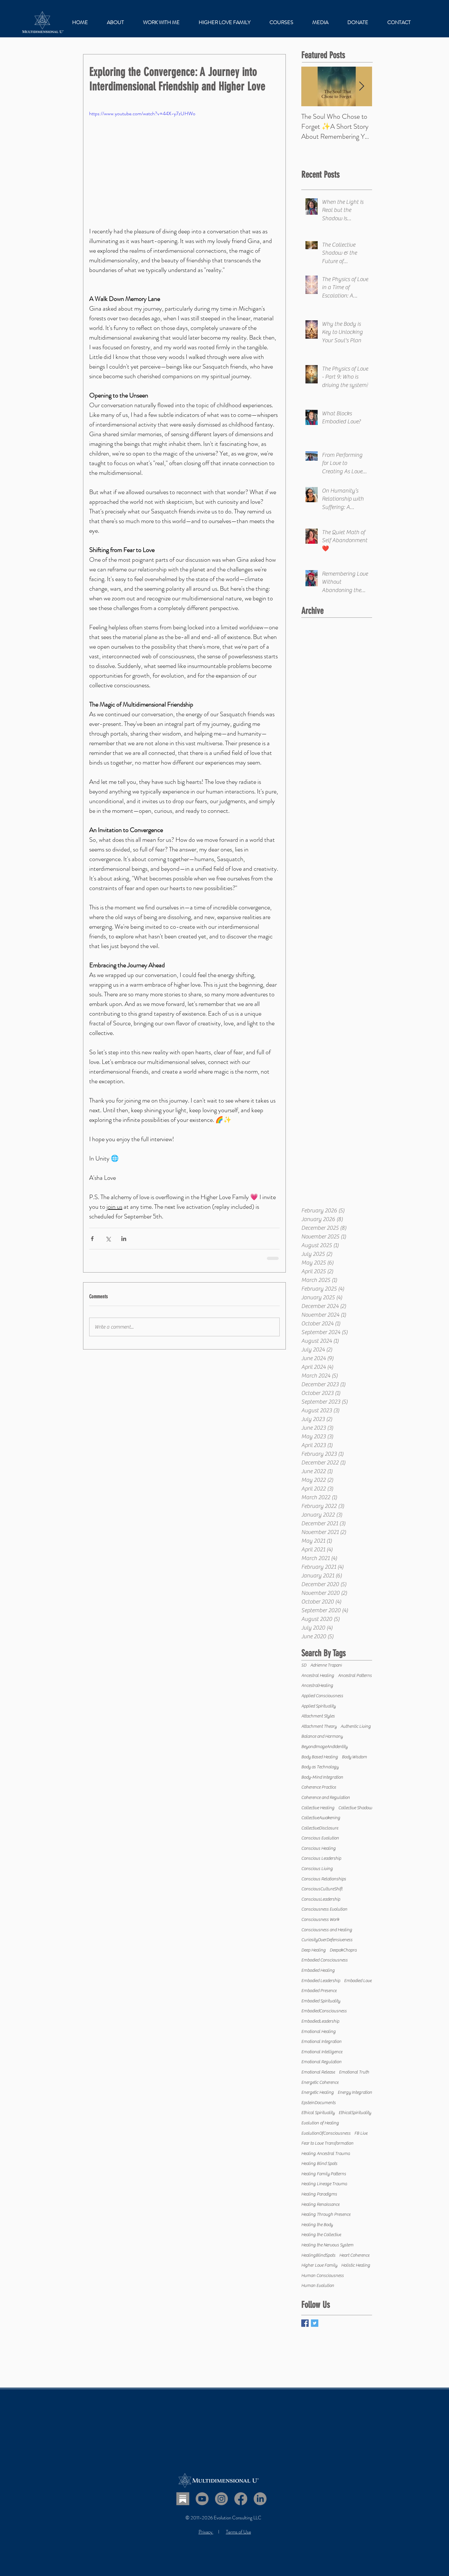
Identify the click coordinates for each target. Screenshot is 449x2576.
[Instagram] (221, 2498)
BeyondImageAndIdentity (324, 1746)
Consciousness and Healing (326, 1929)
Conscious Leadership (321, 1858)
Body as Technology (320, 1767)
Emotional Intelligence (321, 2051)
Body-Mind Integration (322, 1777)
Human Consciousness (322, 2275)
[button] (161, 22)
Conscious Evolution (320, 1838)
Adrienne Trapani (326, 1665)
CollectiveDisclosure (319, 1828)
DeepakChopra (343, 1950)
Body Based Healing (319, 1757)
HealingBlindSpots (318, 2255)
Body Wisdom (354, 1757)
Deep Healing (313, 1950)
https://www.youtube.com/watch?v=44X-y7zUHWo (142, 113)
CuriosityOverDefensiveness (326, 1939)
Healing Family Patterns (323, 2173)
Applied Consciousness (322, 1695)
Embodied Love (358, 1980)
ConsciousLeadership (320, 1899)
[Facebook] (240, 2498)
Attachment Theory (319, 1726)
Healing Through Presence (326, 2214)
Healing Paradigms (319, 2194)
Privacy (206, 2531)
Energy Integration (355, 2092)
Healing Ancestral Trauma (325, 2153)
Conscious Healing (318, 1848)
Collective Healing (317, 1807)
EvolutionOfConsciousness (326, 2133)
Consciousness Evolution (324, 1909)
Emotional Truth (354, 2072)
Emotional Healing (318, 2031)
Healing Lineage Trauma (324, 2183)
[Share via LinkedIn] (124, 1239)
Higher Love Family (319, 2265)
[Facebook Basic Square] (305, 2323)
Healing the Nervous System (327, 2245)
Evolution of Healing (320, 2123)
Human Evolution (317, 2285)
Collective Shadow (355, 1807)
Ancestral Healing (317, 1675)
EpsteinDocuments (318, 2102)
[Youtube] (202, 2498)
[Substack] (182, 2498)
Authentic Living (356, 1726)
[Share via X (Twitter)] (108, 1239)
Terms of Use (238, 2531)
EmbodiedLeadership (320, 2021)
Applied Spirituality (318, 1706)
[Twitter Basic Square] (314, 2323)
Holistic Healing (355, 2265)
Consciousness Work (320, 1919)
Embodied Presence (319, 1990)
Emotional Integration (321, 2041)
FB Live (361, 2133)
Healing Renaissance (320, 2204)
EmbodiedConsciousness (324, 2011)
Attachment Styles (318, 1716)
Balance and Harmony (322, 1736)
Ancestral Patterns (355, 1675)
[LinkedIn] (260, 2498)
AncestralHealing (317, 1685)
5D (303, 1665)
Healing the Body (317, 2224)
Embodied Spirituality (320, 2001)
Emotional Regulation (321, 2061)
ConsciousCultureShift (321, 1889)
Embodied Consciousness (324, 1960)
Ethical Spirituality (318, 2112)
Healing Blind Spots (319, 2163)
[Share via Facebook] (92, 1239)
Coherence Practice (318, 1787)
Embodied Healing (318, 1970)
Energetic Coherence (320, 2082)
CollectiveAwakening (320, 1817)
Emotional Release (318, 2072)
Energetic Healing (317, 2092)
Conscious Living (317, 1868)
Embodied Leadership (320, 1980)
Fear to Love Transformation (327, 2143)
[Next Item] (362, 86)
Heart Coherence (354, 2255)
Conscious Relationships (323, 1879)
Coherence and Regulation (325, 1797)
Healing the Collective (321, 2234)
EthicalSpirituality (355, 2112)
